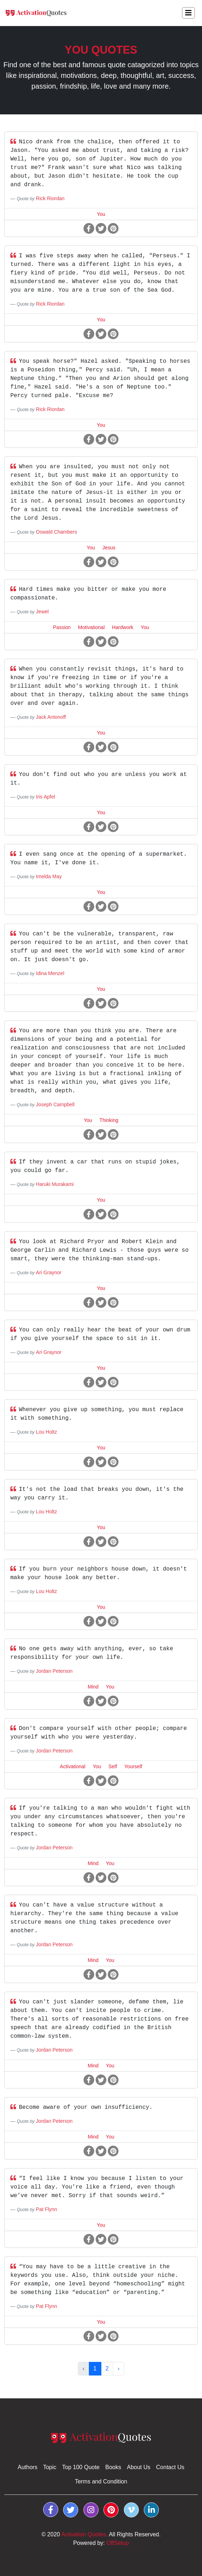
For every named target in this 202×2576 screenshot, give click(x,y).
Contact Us (170, 2467)
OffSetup (117, 2543)
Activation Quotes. (84, 2534)
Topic (49, 2467)
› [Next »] (118, 2368)
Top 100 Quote (81, 2467)
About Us (138, 2467)
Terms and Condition (101, 2481)
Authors (27, 2467)
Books (113, 2467)
